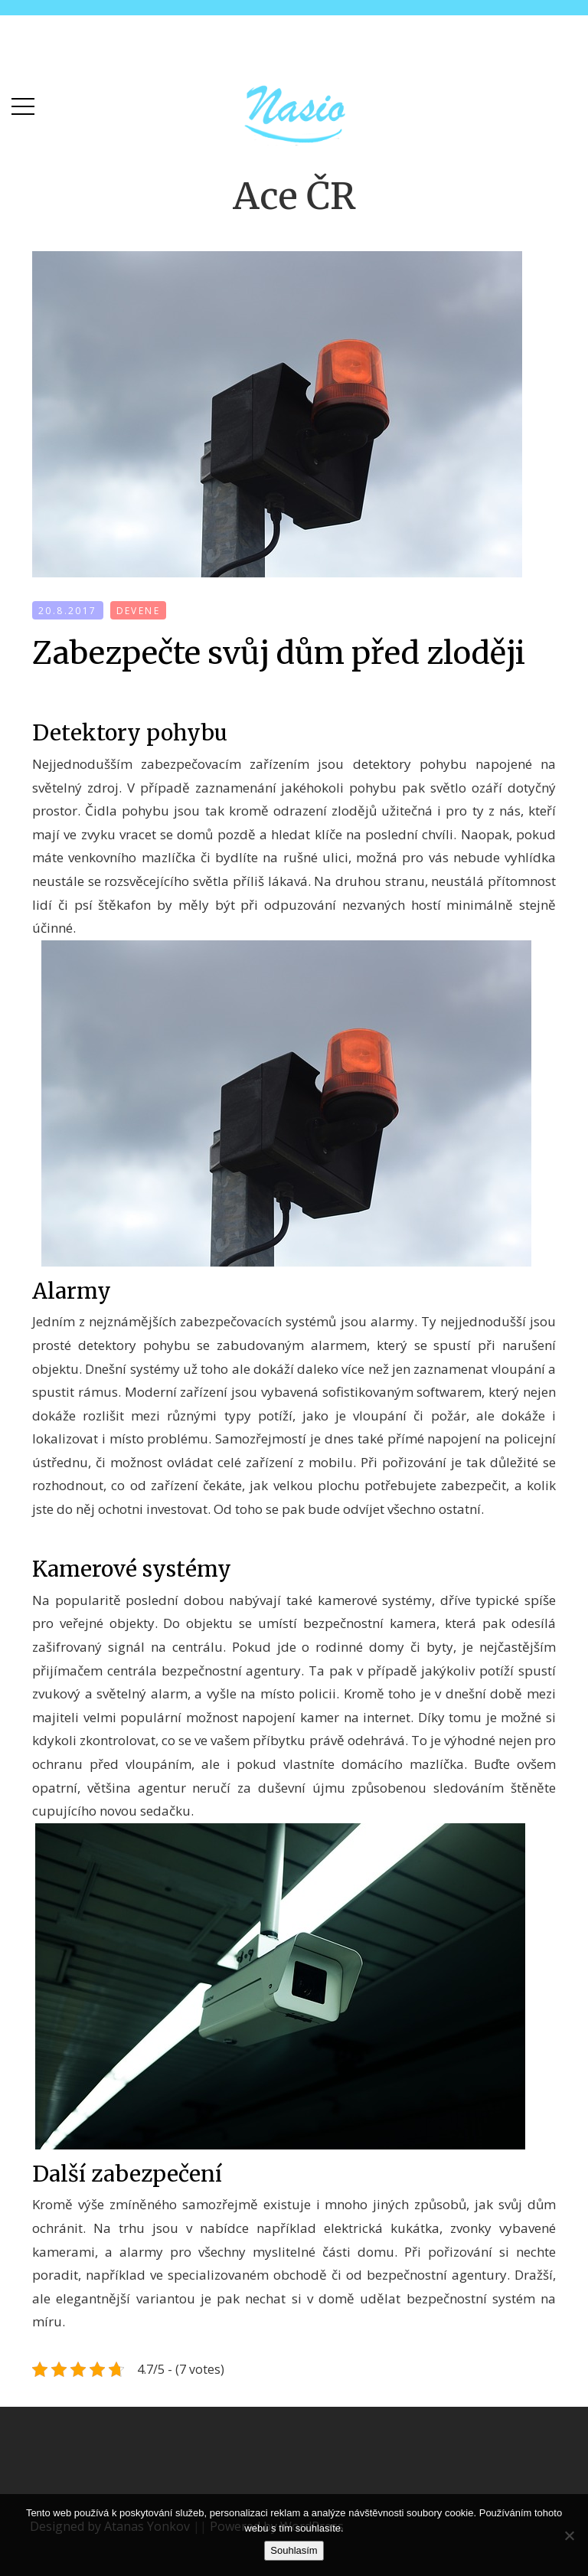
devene (138, 610)
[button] (22, 103)
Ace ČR (294, 196)
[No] (569, 2535)
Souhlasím (293, 2550)
